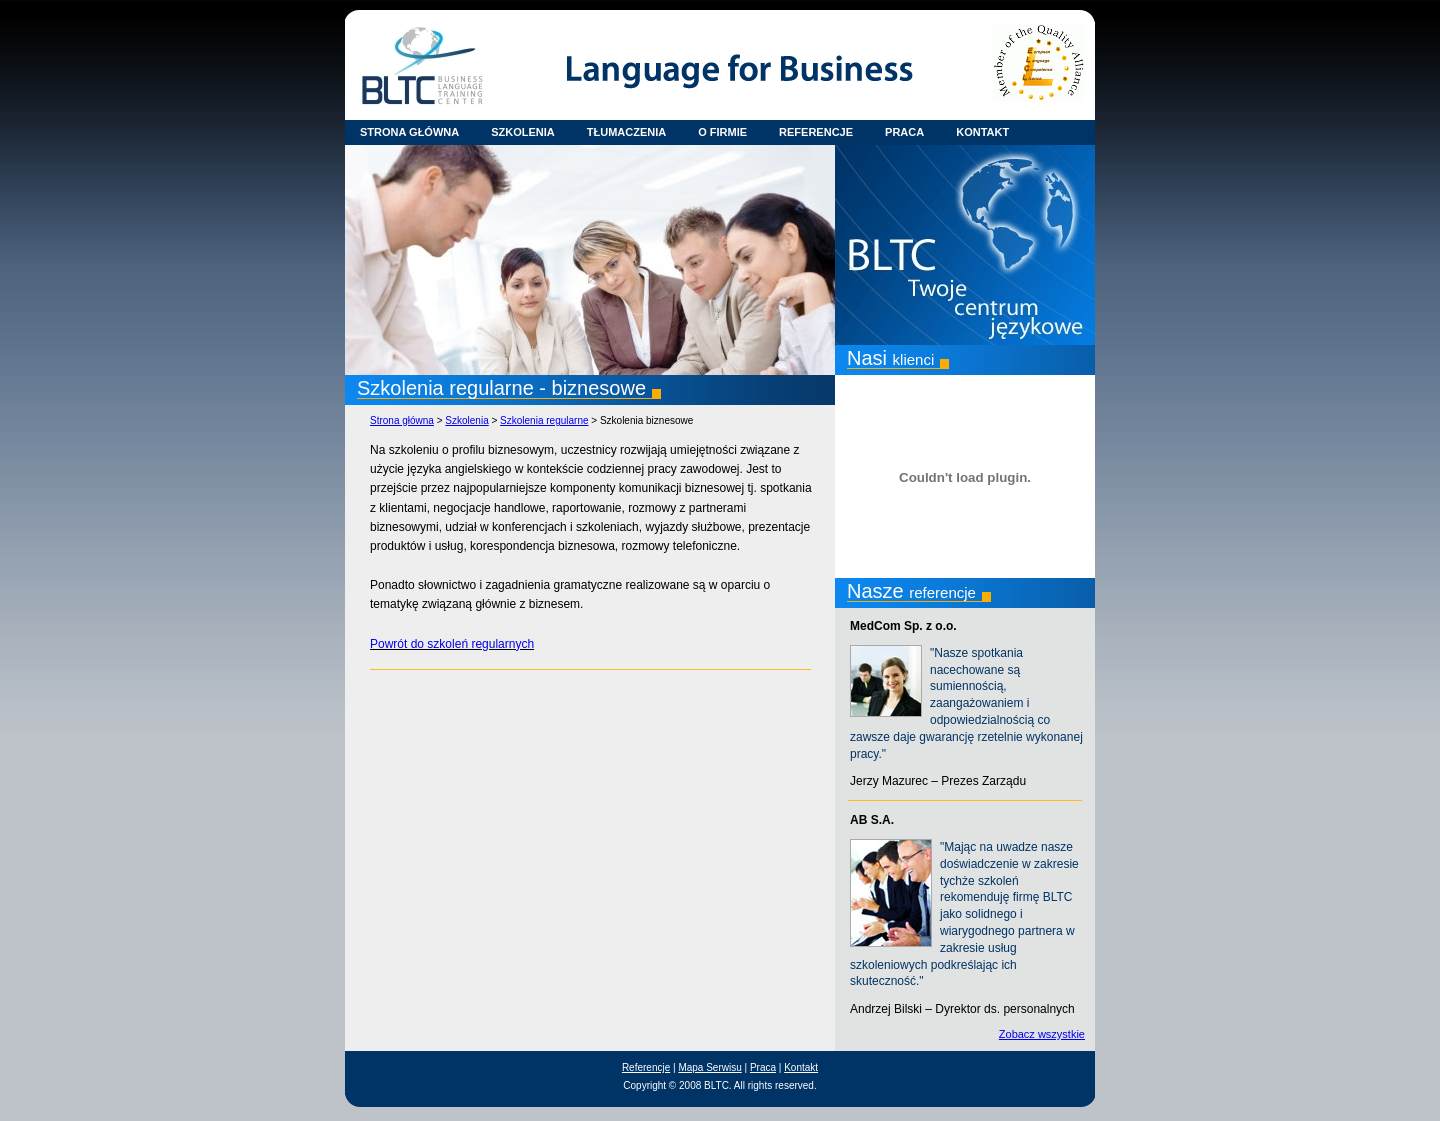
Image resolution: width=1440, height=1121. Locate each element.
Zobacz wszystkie (1042, 1034)
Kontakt (801, 1067)
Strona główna (402, 420)
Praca (763, 1067)
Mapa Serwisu (709, 1067)
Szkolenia (466, 420)
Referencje (646, 1067)
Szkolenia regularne (544, 420)
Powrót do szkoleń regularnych (452, 644)
